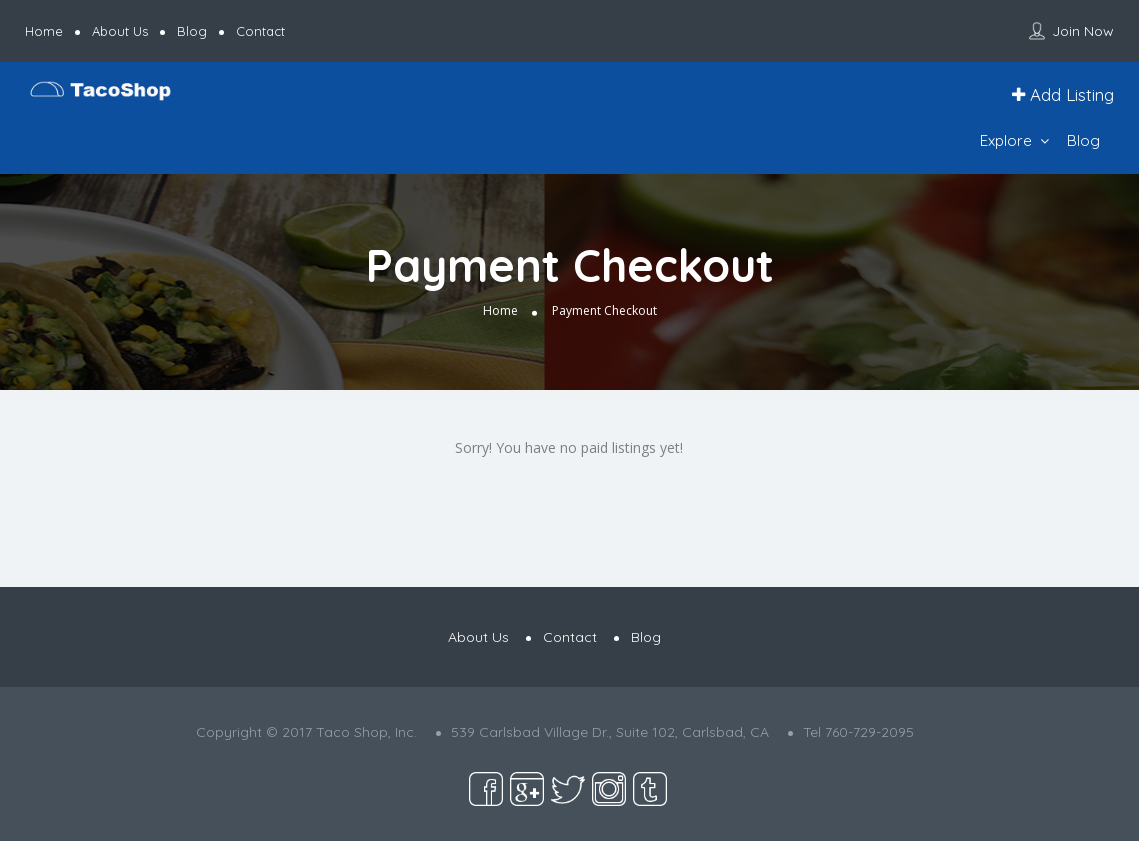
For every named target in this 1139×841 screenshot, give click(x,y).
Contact (260, 31)
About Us (120, 31)
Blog (192, 31)
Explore (1006, 140)
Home (44, 31)
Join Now (1083, 31)
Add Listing (1063, 94)
